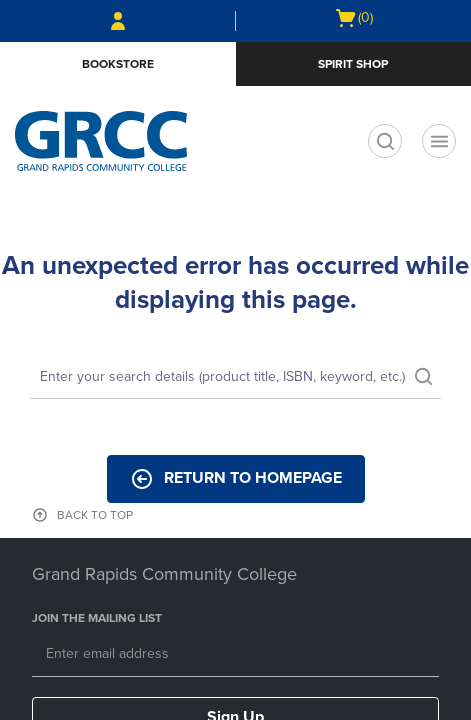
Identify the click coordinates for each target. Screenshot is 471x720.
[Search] (235, 378)
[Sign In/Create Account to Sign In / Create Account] (118, 21)
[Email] (235, 655)
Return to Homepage (236, 479)
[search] (385, 141)
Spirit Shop (353, 64)
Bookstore (118, 64)
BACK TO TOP (95, 515)
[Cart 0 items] (353, 18)
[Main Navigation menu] (439, 141)
